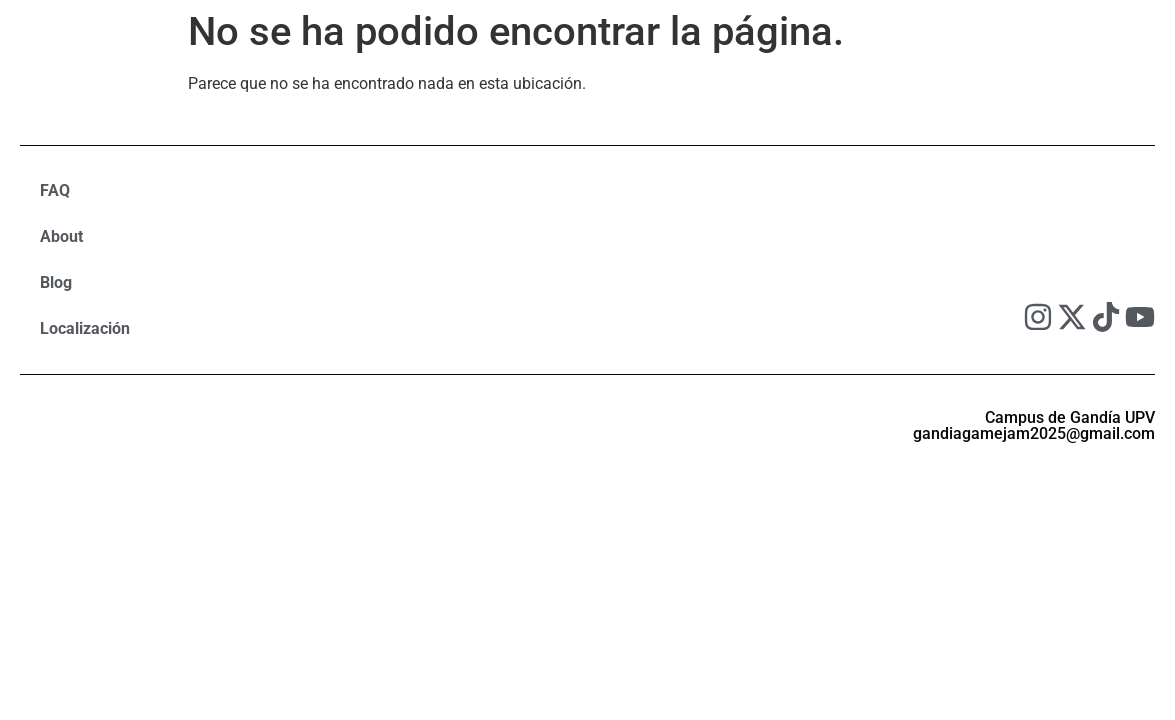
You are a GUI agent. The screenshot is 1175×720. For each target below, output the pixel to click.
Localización (85, 328)
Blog (56, 282)
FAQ (55, 190)
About (61, 236)
